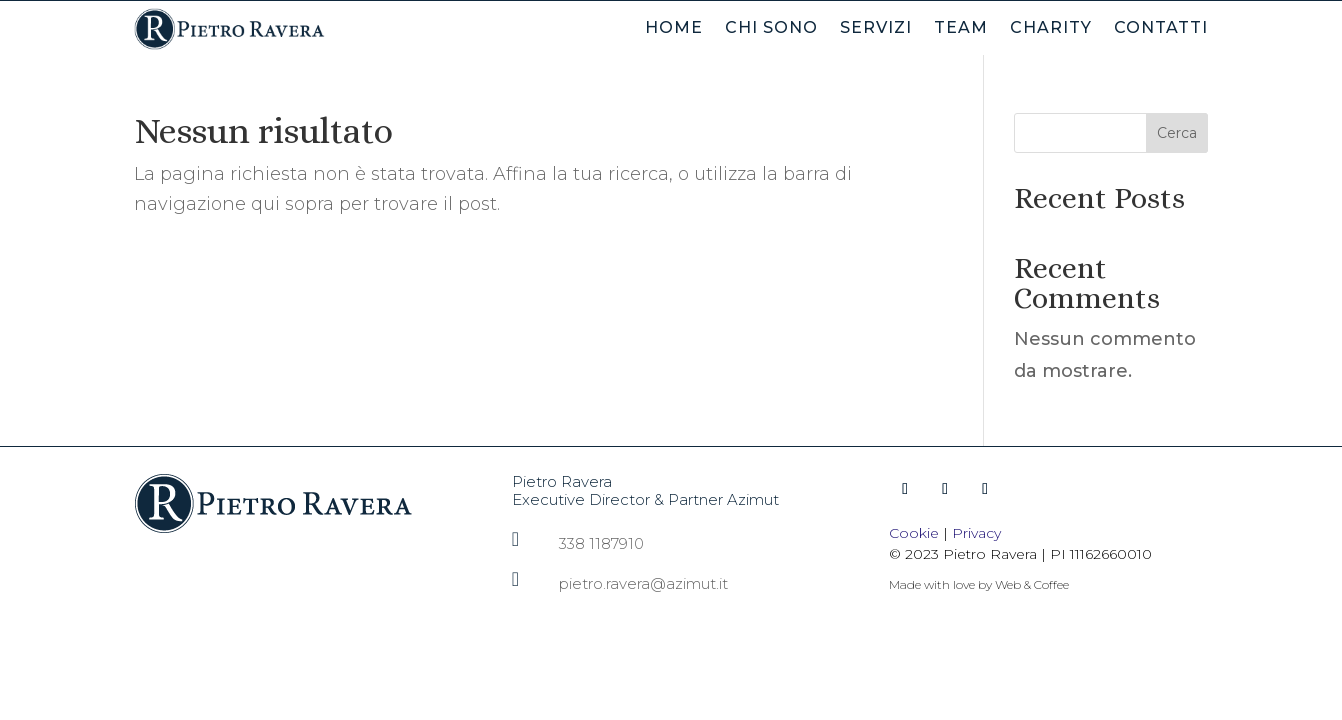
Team (961, 29)
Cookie (914, 533)
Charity (1051, 29)
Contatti (1161, 29)
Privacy (976, 533)
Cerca (1177, 133)
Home (674, 29)
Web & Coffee (1032, 584)
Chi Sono (771, 29)
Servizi (876, 29)
